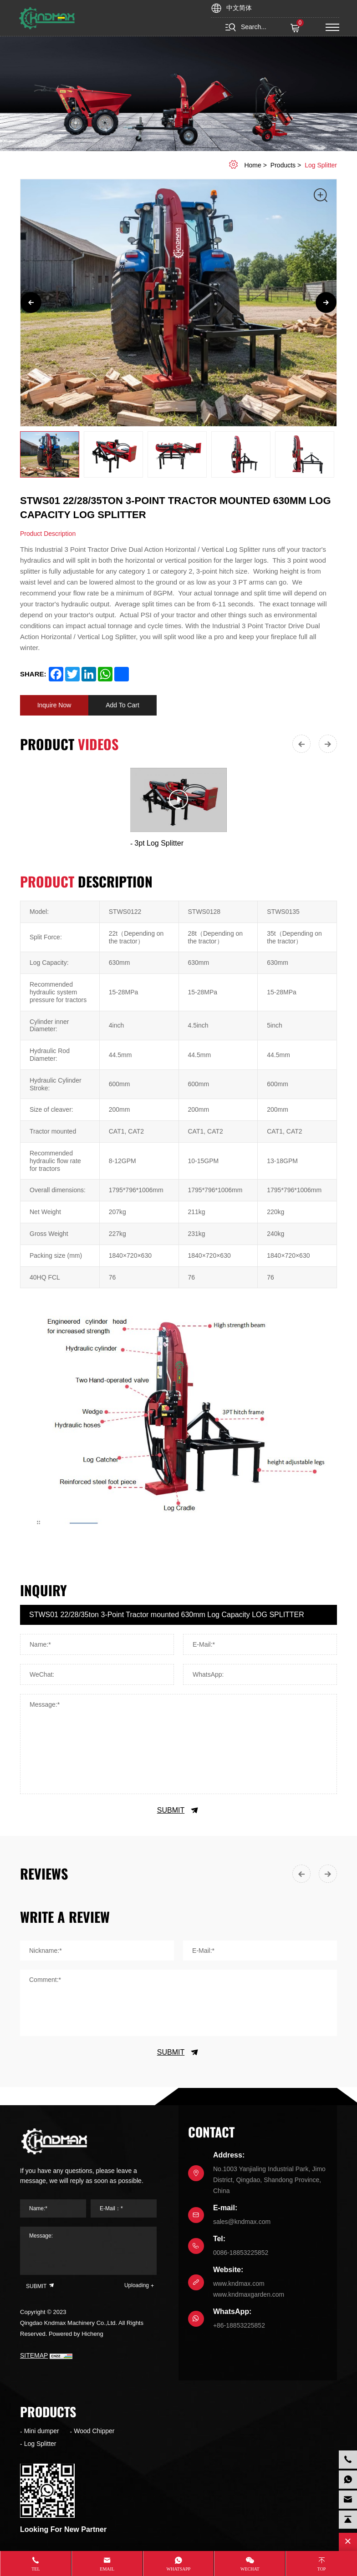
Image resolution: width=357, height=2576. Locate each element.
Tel (35, 2568)
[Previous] (30, 302)
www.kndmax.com (239, 2283)
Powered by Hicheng (76, 2333)
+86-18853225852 (239, 2325)
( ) (296, 28)
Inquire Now (54, 705)
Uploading (136, 2285)
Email (107, 2568)
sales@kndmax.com (241, 2221)
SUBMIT (178, 1810)
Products (283, 165)
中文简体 (239, 7)
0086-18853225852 (240, 2252)
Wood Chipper (94, 2431)
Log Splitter (321, 165)
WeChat (250, 2568)
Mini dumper (41, 2431)
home (252, 165)
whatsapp (179, 2568)
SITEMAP (34, 2355)
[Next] (326, 302)
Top (321, 2568)
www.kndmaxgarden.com (248, 2294)
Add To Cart (122, 705)
